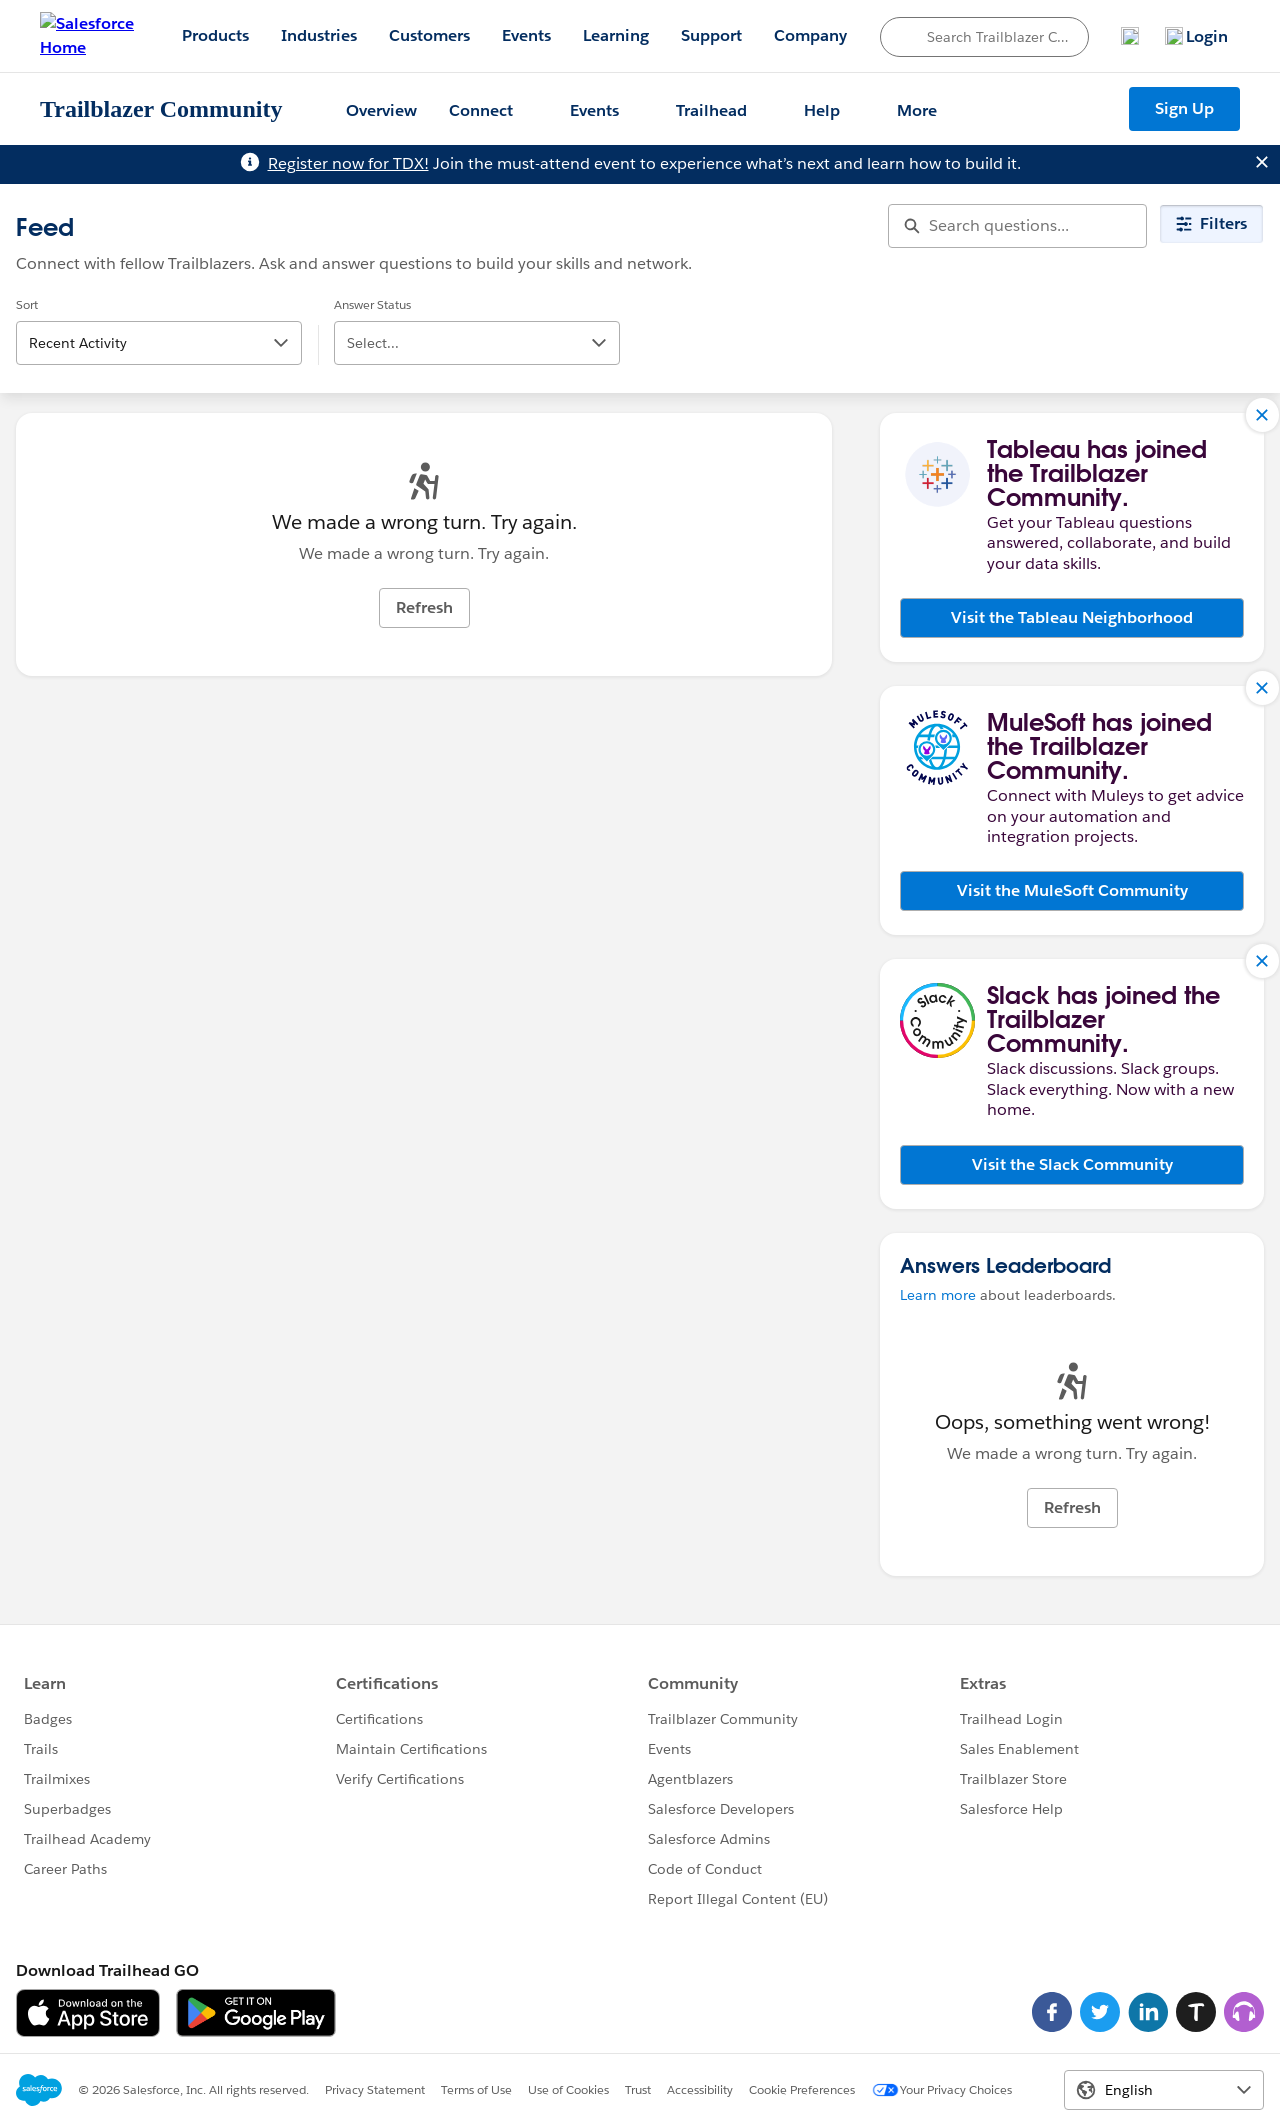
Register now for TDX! (348, 163)
